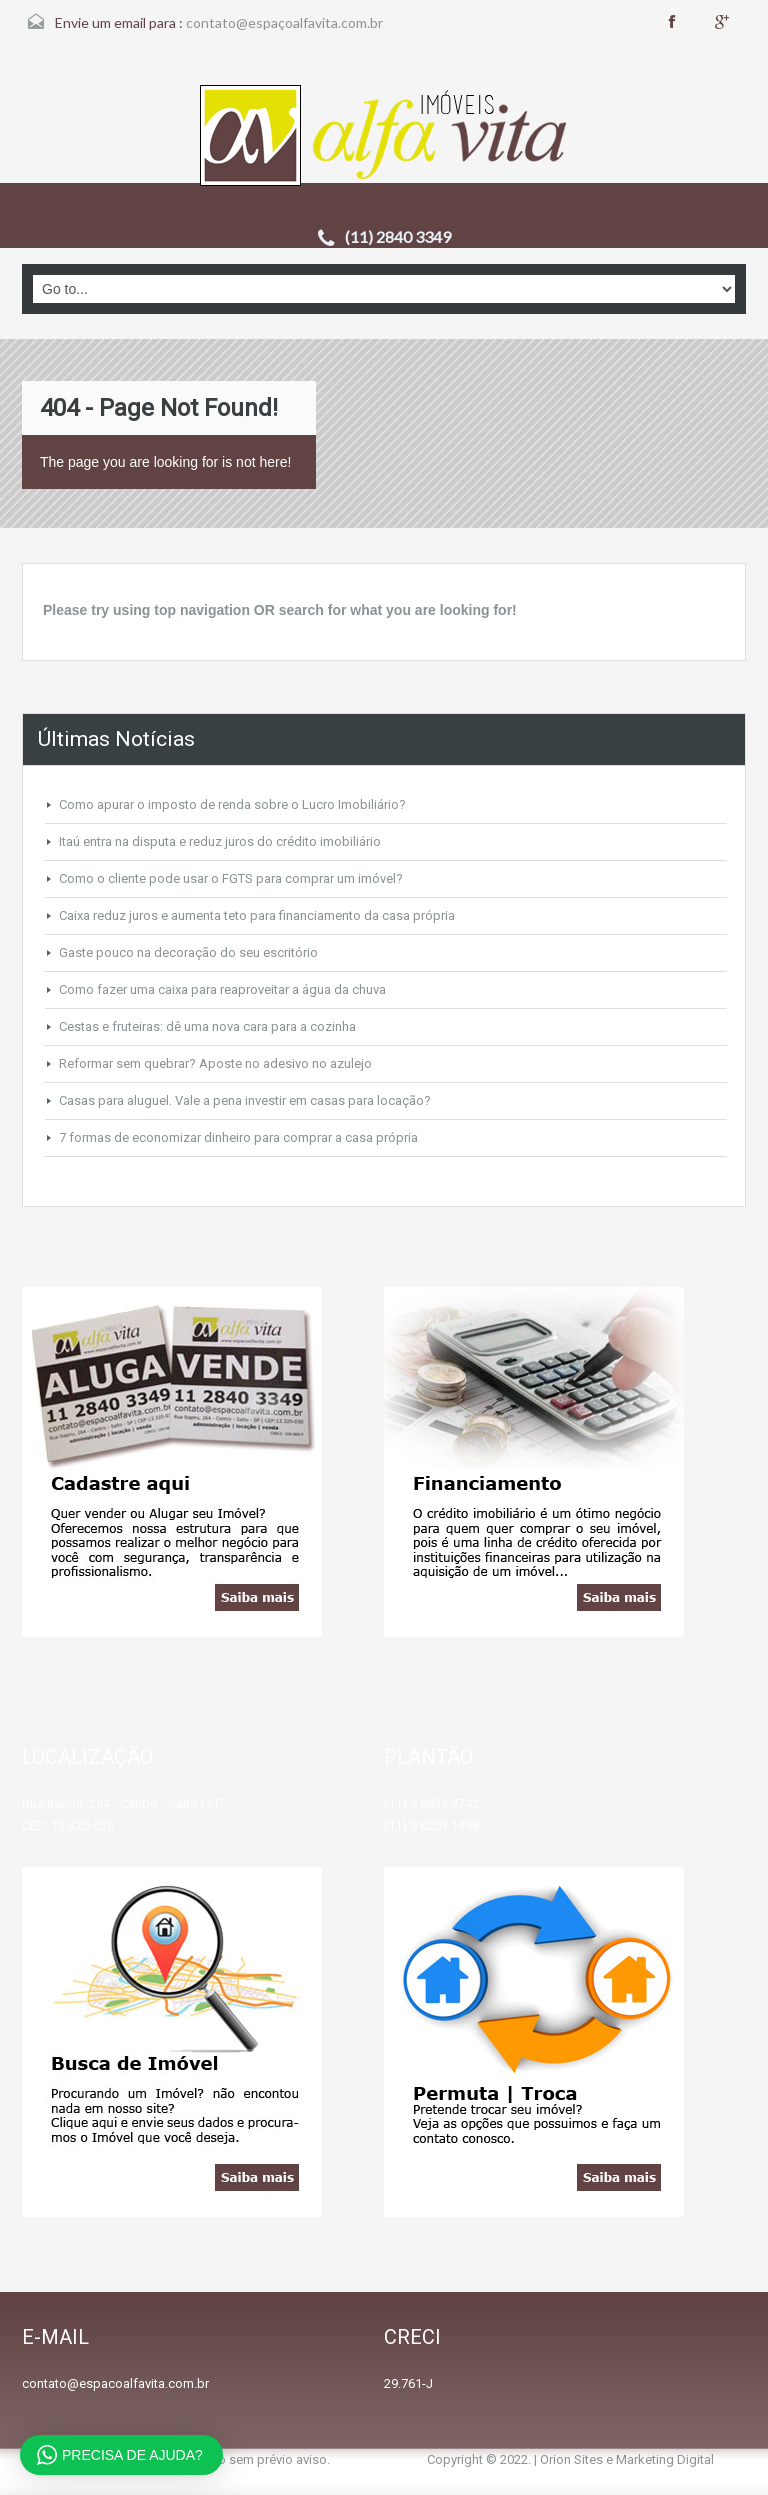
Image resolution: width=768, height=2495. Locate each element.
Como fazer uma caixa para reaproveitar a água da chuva (222, 989)
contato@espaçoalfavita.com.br (284, 22)
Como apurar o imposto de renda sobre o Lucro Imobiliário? (232, 804)
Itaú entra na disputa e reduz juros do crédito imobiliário (220, 841)
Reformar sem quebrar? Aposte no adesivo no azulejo (215, 1063)
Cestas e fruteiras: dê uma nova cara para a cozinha (207, 1026)
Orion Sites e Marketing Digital (627, 2459)
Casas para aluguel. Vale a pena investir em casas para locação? (245, 1100)
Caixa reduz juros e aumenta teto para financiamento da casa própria (257, 915)
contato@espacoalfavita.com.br (115, 2383)
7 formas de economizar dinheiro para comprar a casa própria (238, 1137)
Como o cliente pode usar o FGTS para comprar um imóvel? (231, 878)
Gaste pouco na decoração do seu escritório (188, 952)
